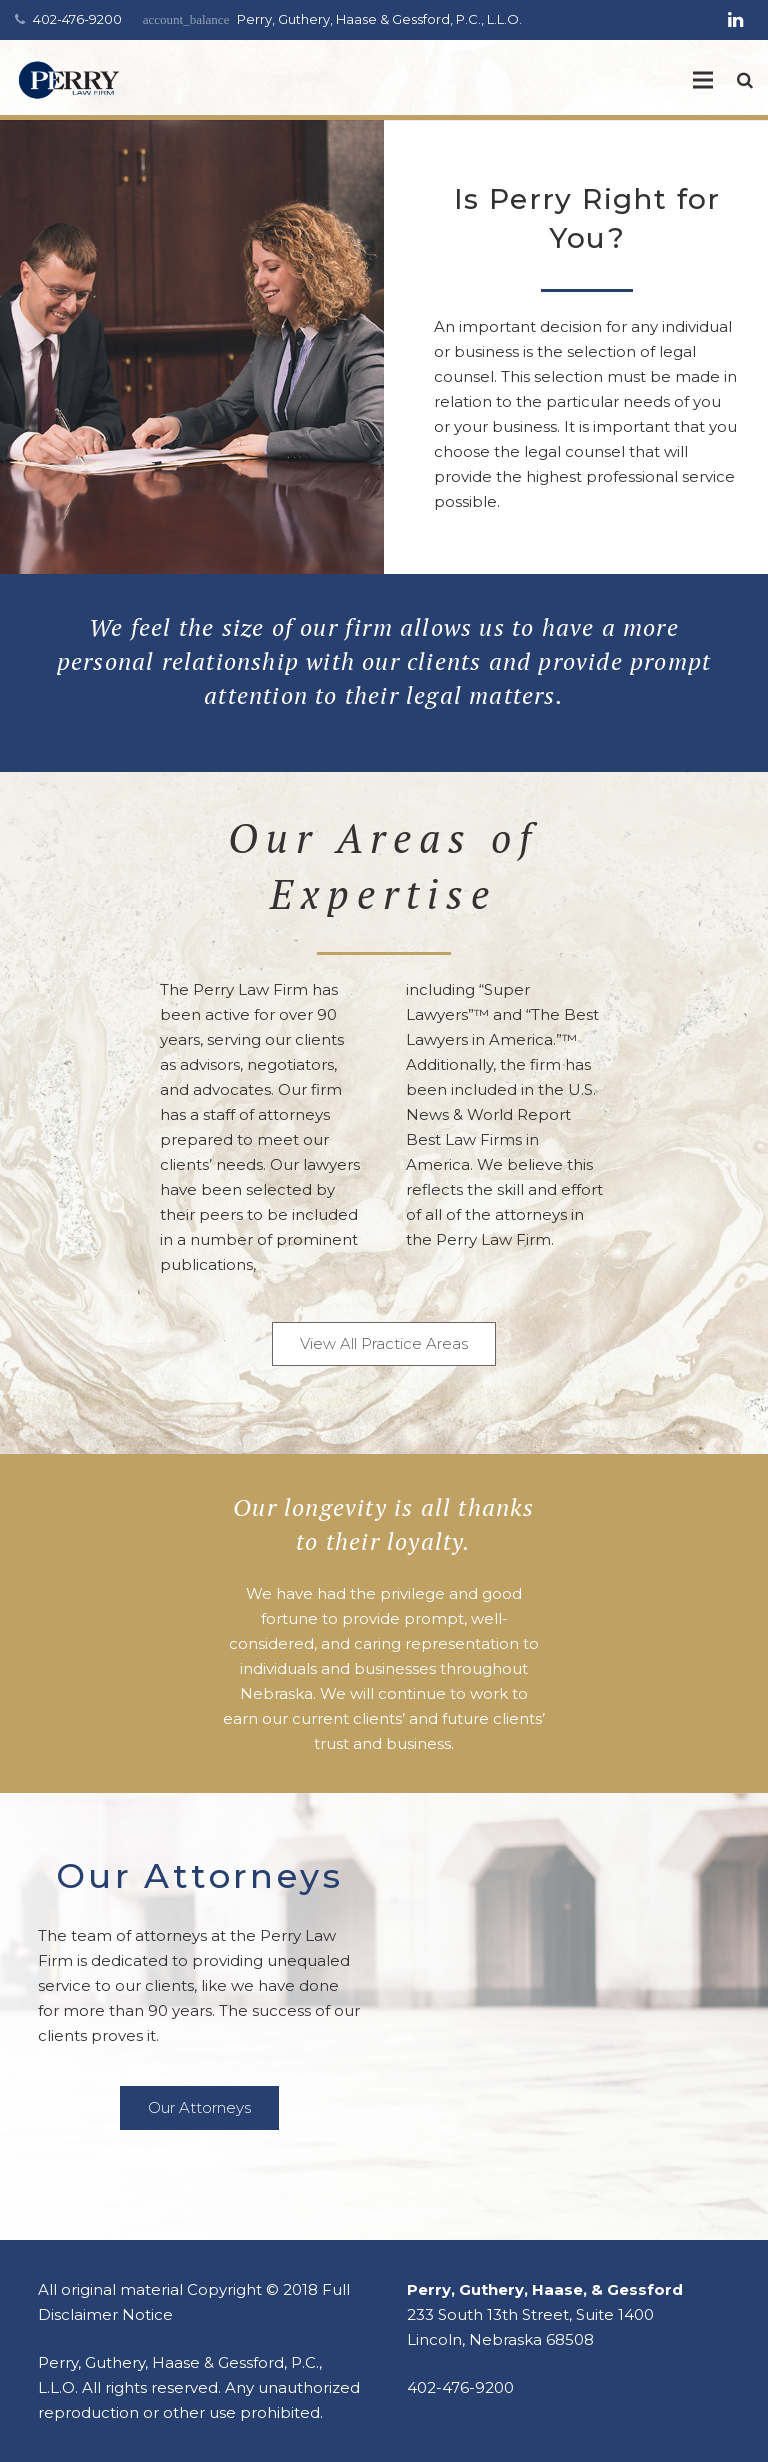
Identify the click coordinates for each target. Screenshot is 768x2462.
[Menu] (703, 80)
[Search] (745, 80)
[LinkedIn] (735, 20)
